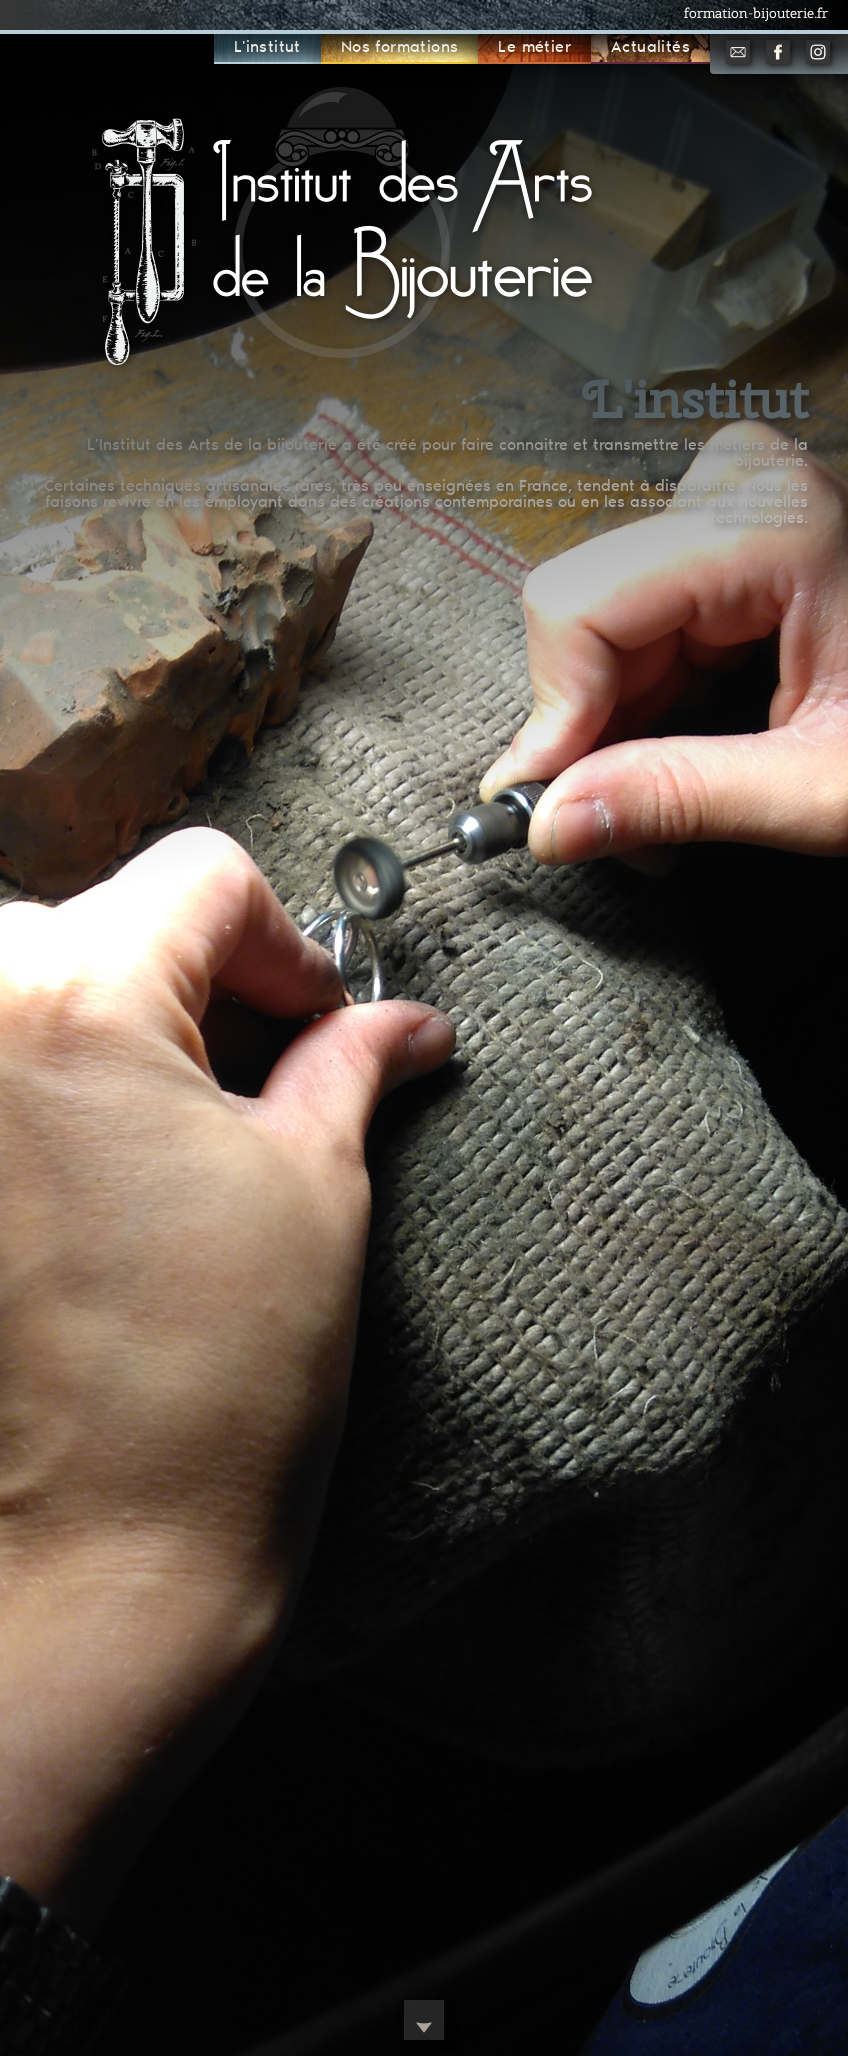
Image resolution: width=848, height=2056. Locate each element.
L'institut (267, 48)
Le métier (534, 48)
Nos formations (400, 48)
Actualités (650, 48)
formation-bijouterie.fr (756, 13)
